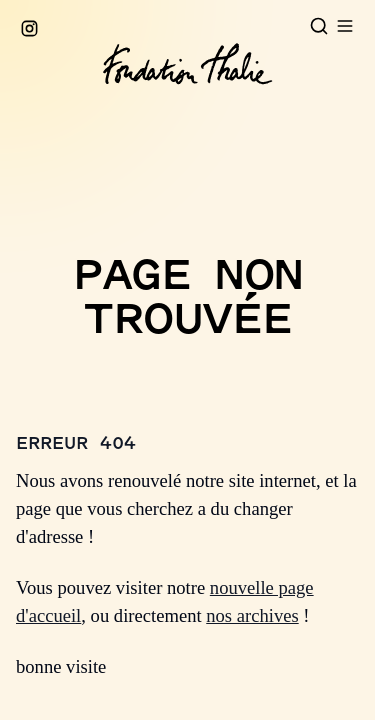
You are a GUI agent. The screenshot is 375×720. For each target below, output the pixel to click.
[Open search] (319, 26)
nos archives (252, 615)
